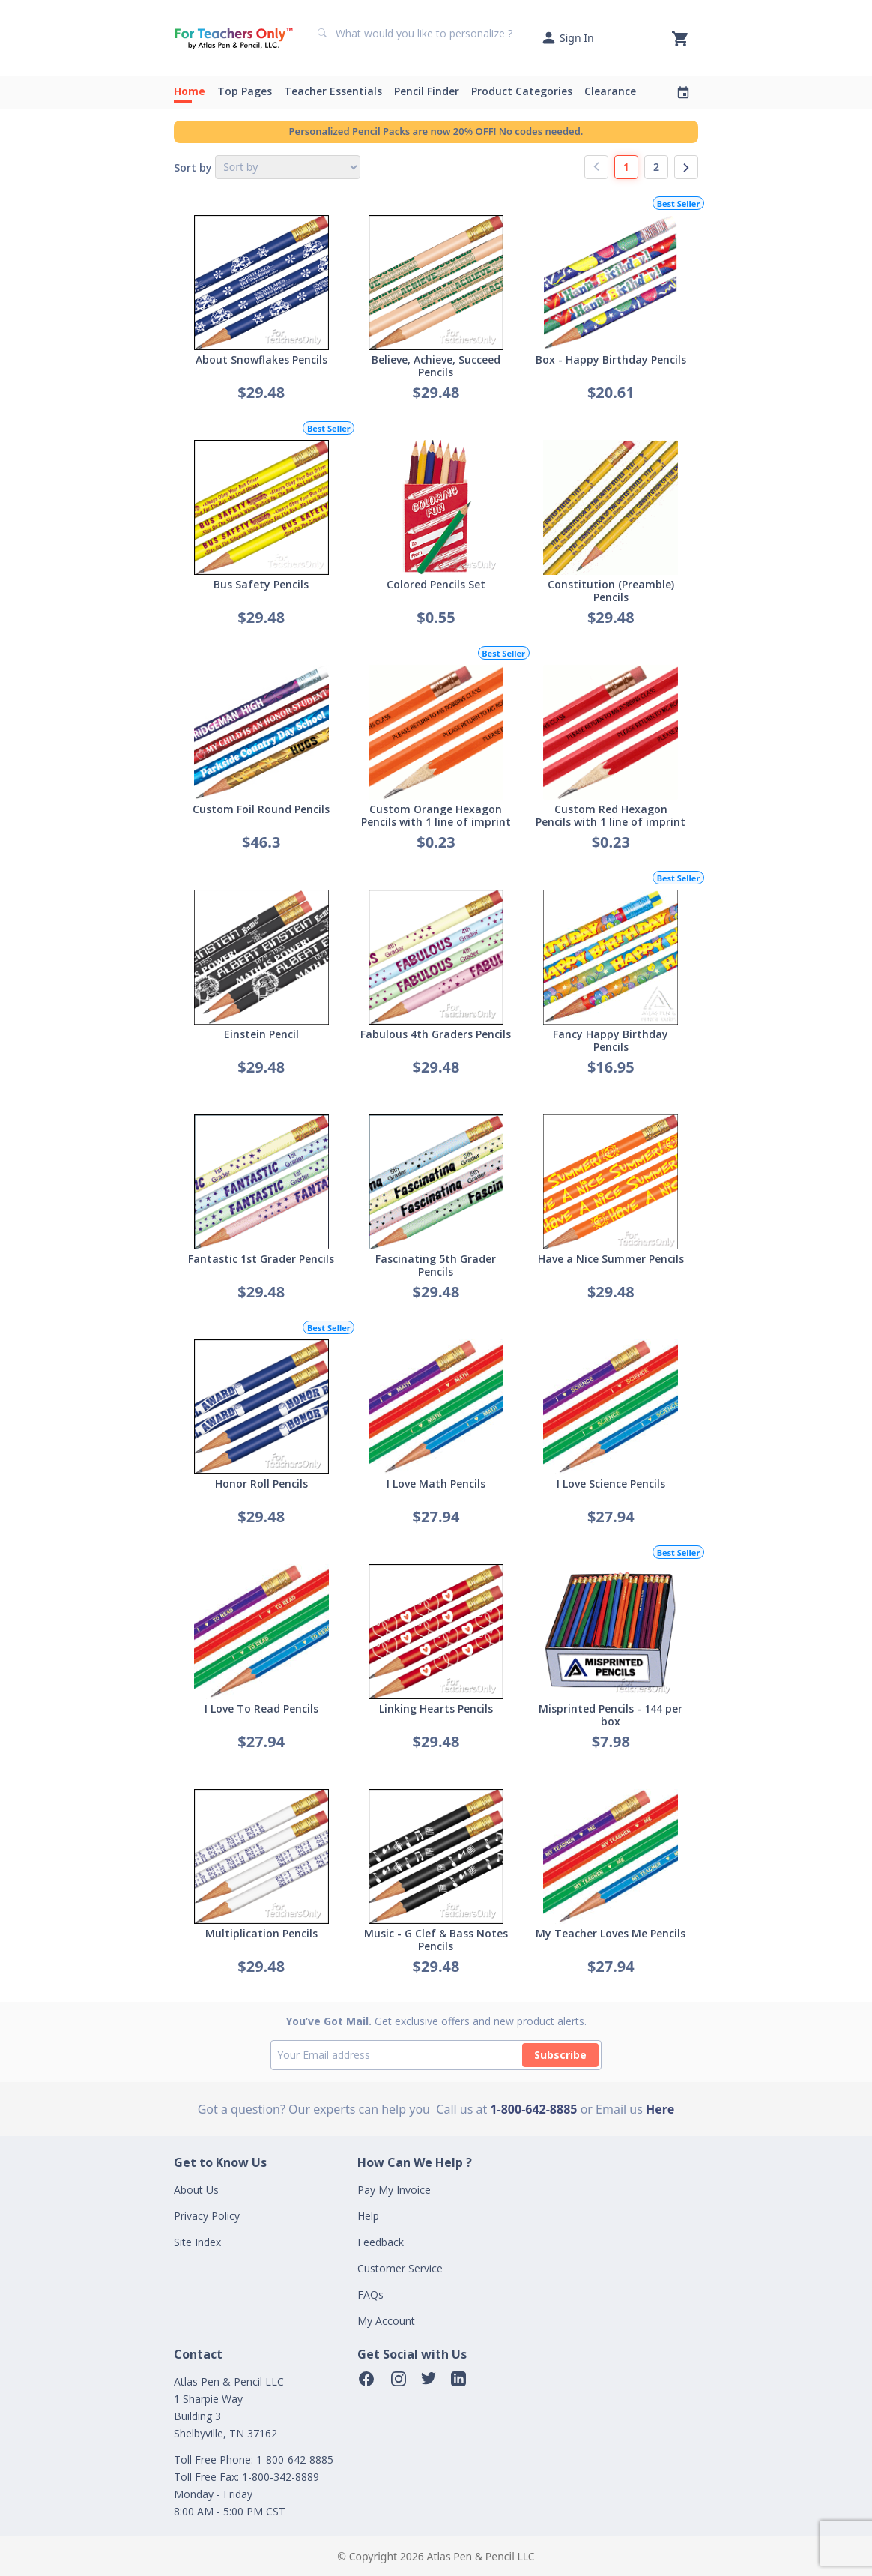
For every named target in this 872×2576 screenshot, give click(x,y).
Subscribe (560, 2055)
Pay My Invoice (394, 2190)
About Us (196, 2190)
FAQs (370, 2294)
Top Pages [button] (244, 91)
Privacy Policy (207, 2216)
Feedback (380, 2242)
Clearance (610, 91)
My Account (386, 2321)
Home (189, 91)
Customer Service (400, 2268)
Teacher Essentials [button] (333, 91)
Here (660, 2109)
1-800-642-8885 (533, 2109)
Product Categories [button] (521, 91)
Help (368, 2216)
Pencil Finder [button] (426, 91)
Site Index (197, 2242)
